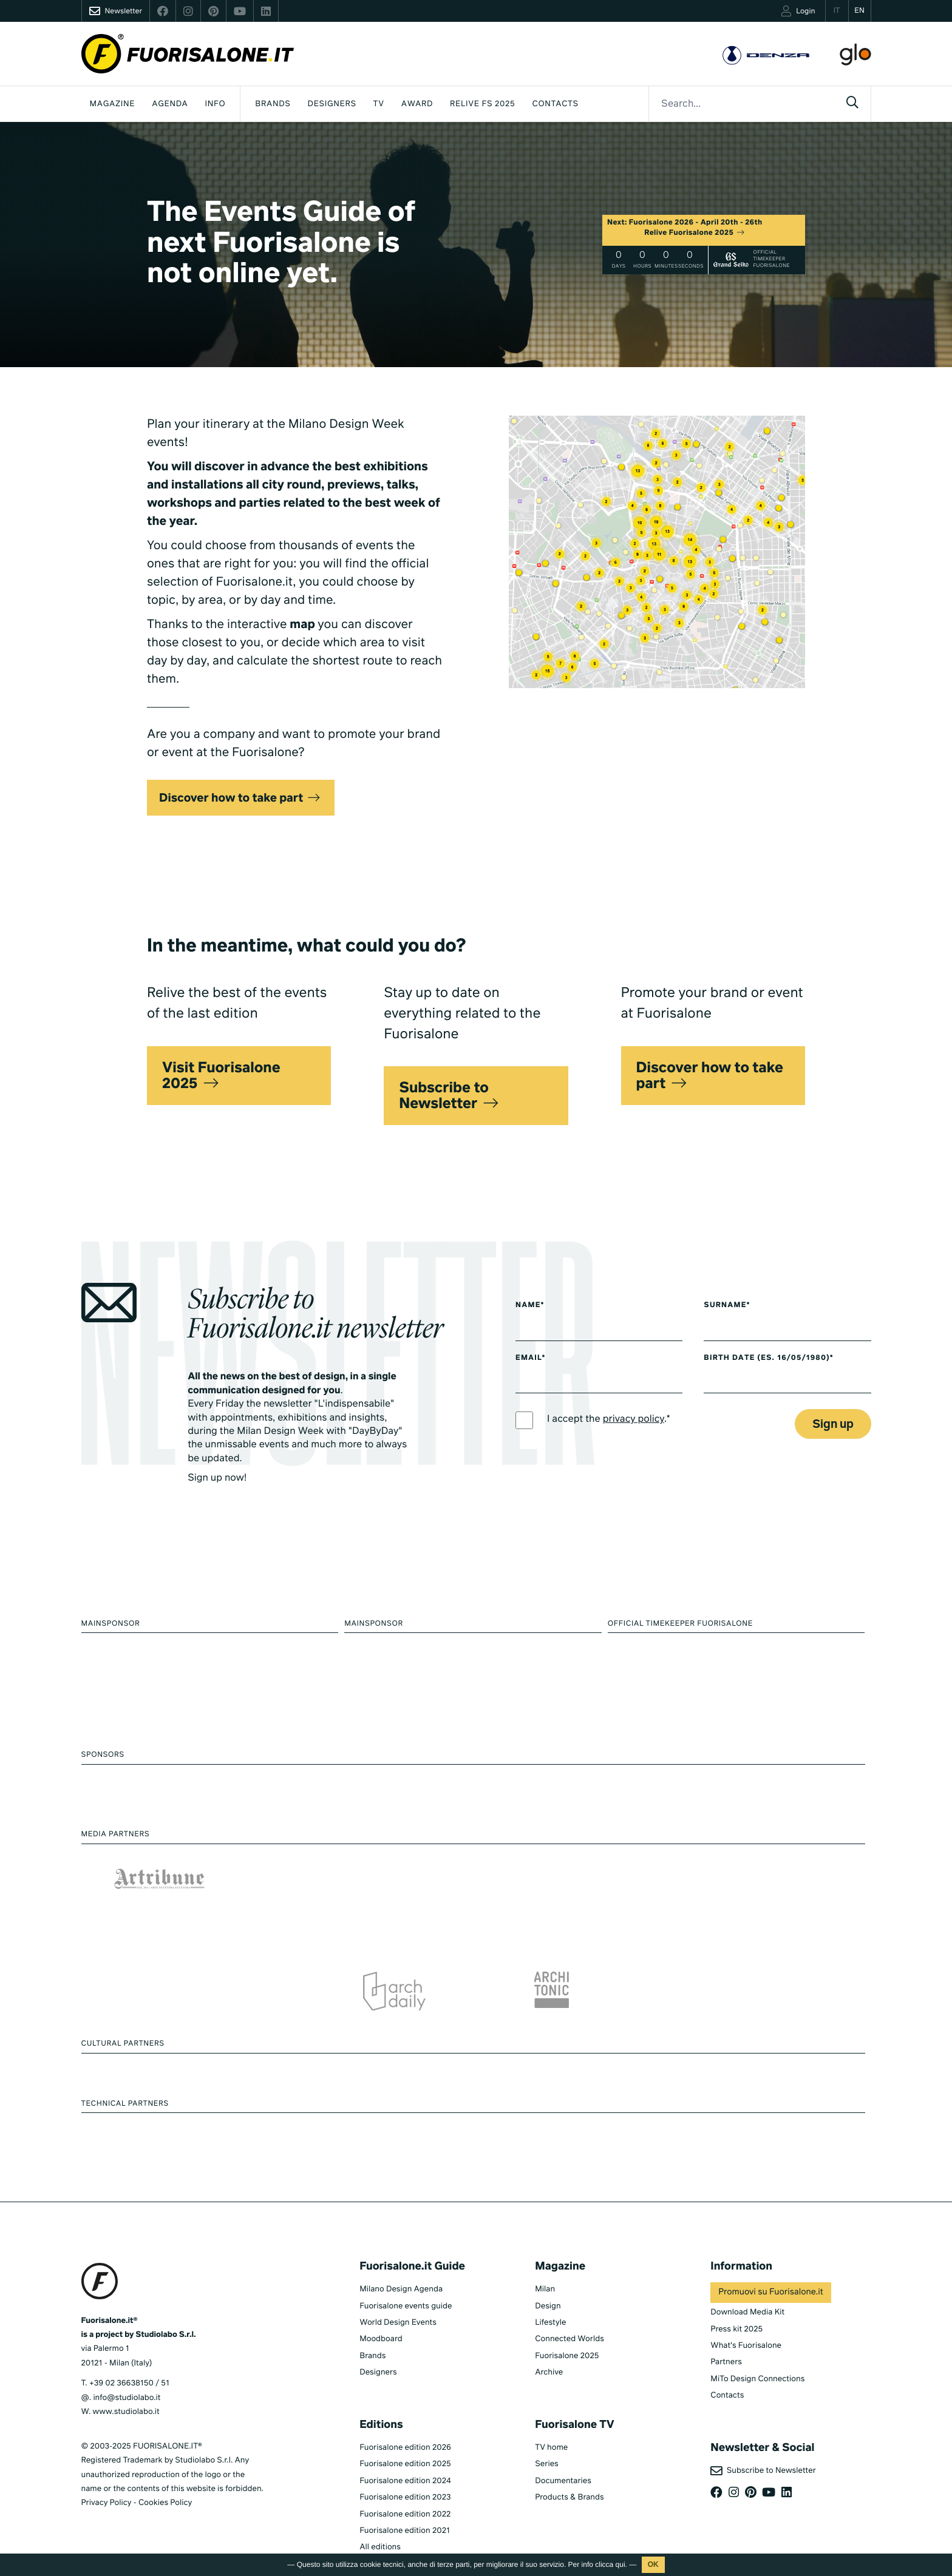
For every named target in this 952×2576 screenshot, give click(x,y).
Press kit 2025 (736, 2329)
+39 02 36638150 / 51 (129, 2383)
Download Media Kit (747, 2312)
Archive (549, 2372)
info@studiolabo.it (126, 2398)
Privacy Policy (106, 2503)
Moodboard (381, 2339)
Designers (332, 104)
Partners (726, 2362)
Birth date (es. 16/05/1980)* (768, 1358)
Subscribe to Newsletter (762, 2471)
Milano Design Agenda (401, 2289)
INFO (215, 104)
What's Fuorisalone (745, 2346)
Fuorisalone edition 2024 (405, 2481)
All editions (380, 2547)
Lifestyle (550, 2323)
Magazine (112, 104)
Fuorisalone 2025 (567, 2356)
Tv (378, 104)
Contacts (555, 104)
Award (417, 104)
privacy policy (633, 1419)
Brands (272, 104)
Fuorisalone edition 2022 (404, 2514)
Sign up (833, 1424)
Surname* (727, 1305)
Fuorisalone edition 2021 (404, 2531)
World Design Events (398, 2323)
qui (620, 2564)
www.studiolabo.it (126, 2412)
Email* (530, 1358)
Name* (530, 1305)
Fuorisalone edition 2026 (405, 2448)
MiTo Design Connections (757, 2379)
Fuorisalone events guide (405, 2306)
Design (547, 2306)
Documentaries (563, 2481)
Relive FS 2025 (482, 104)
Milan (545, 2289)
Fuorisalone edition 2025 (405, 2464)
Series (546, 2464)
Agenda (170, 104)
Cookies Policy (165, 2503)
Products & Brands (569, 2497)
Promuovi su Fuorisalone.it (770, 2292)
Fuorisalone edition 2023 (404, 2497)
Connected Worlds (569, 2339)
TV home (551, 2448)
